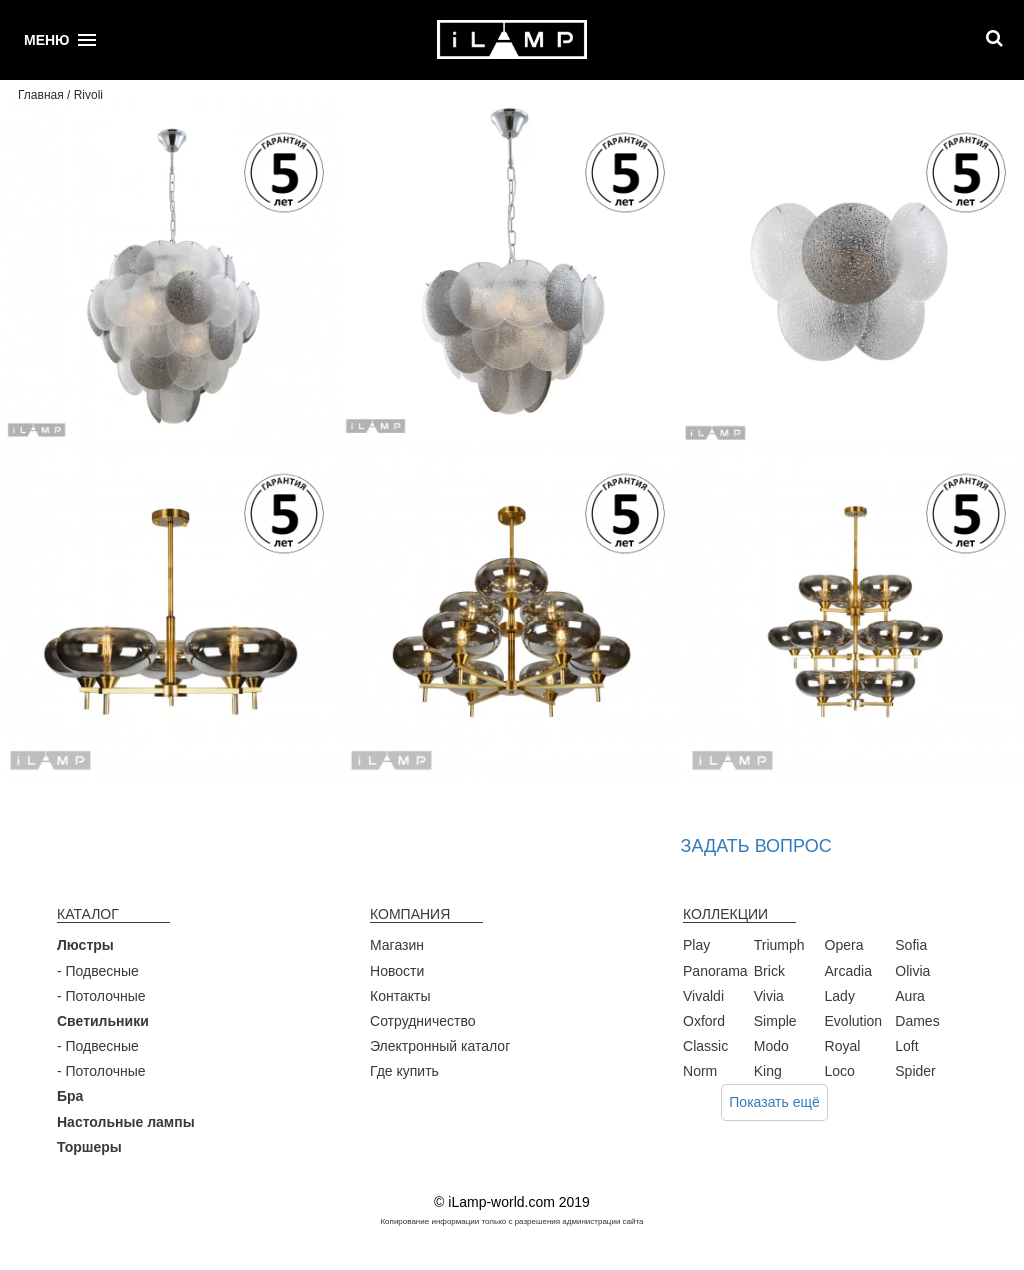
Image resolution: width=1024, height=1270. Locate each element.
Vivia (769, 996)
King (768, 1071)
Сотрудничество (422, 1021)
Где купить (404, 1071)
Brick (769, 971)
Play (696, 945)
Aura (910, 996)
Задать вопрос (756, 846)
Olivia (912, 971)
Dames (917, 1021)
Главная (41, 95)
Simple (775, 1021)
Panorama (715, 971)
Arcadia (848, 971)
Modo (771, 1046)
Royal (843, 1046)
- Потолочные (101, 996)
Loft (906, 1046)
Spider (915, 1071)
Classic (705, 1046)
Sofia (911, 945)
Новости (397, 971)
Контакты (400, 996)
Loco (840, 1071)
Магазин (397, 945)
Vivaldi (703, 996)
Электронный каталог (440, 1046)
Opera (844, 945)
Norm (700, 1071)
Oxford (704, 1021)
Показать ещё (774, 1102)
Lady (840, 996)
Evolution (854, 1021)
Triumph (779, 945)
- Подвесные (98, 971)
